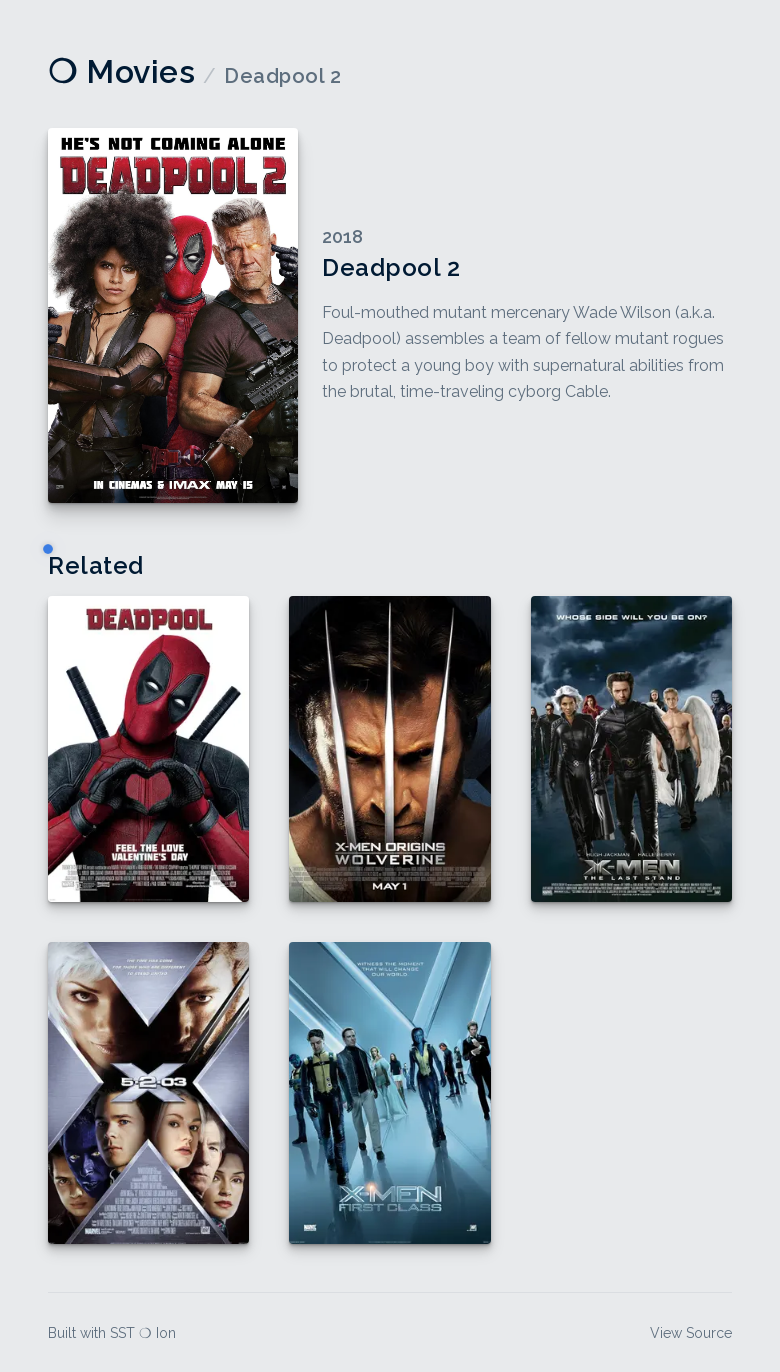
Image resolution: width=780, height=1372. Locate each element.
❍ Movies (121, 71)
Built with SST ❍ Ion (112, 1333)
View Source (691, 1333)
